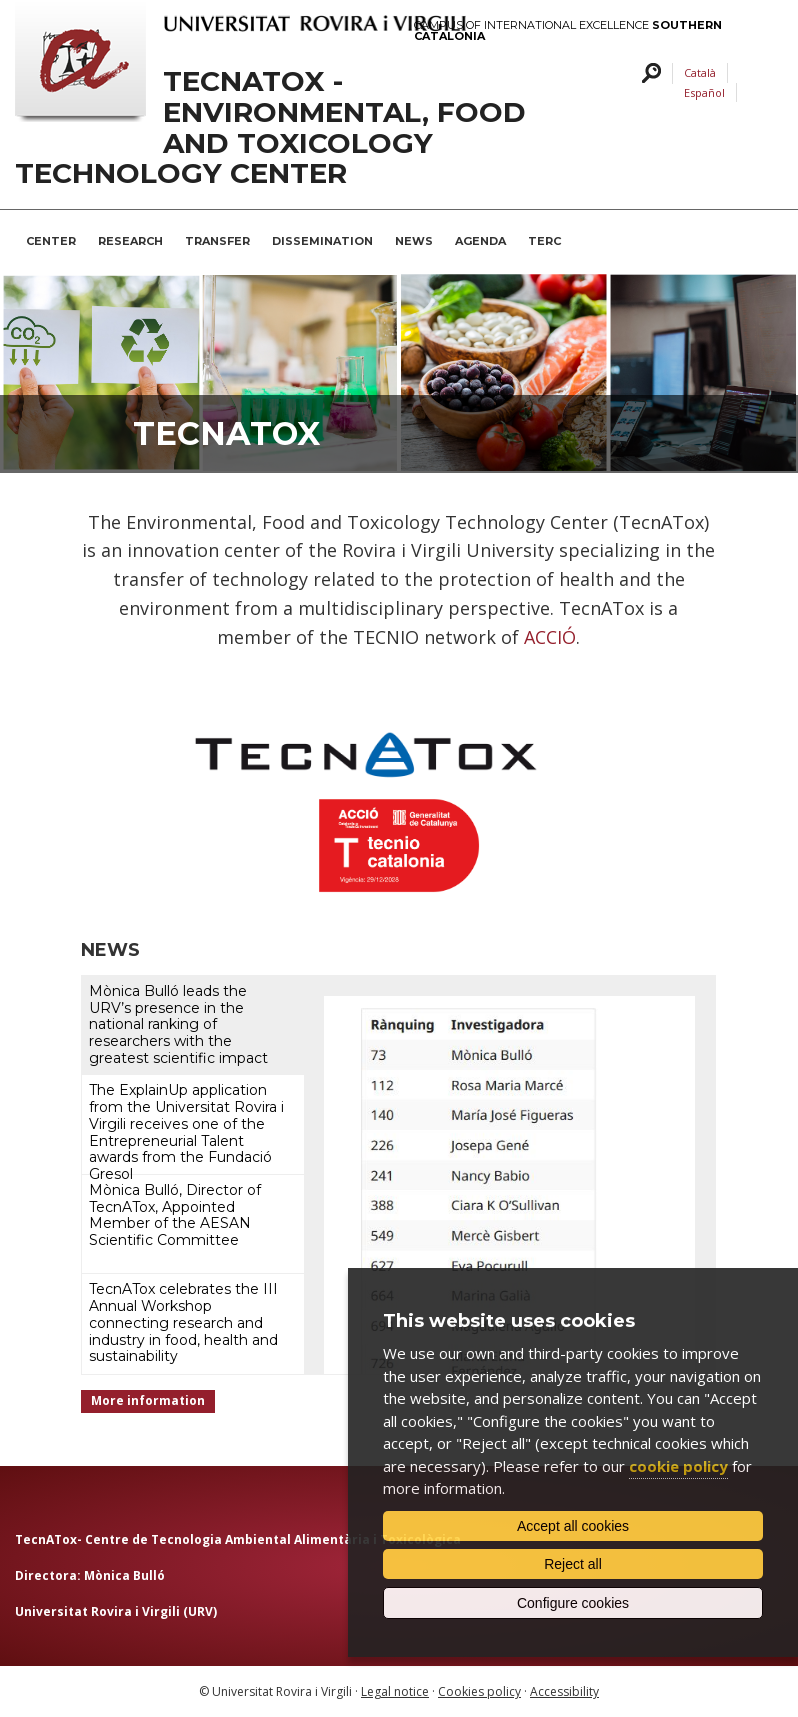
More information (148, 1400)
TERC (544, 241)
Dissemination (322, 241)
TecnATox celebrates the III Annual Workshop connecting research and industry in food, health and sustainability (183, 1322)
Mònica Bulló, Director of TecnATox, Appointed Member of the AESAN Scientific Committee (175, 1215)
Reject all (573, 1564)
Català (700, 72)
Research (130, 241)
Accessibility (564, 1691)
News (414, 241)
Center (51, 241)
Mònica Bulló (124, 1575)
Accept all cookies (573, 1526)
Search (648, 73)
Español (704, 92)
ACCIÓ (550, 637)
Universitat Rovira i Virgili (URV (114, 1611)
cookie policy (678, 1466)
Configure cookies (573, 1603)
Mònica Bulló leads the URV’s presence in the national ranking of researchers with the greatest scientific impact (178, 1024)
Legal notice (395, 1691)
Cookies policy (479, 1691)
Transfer (217, 241)
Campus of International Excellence (568, 31)
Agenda (480, 241)
